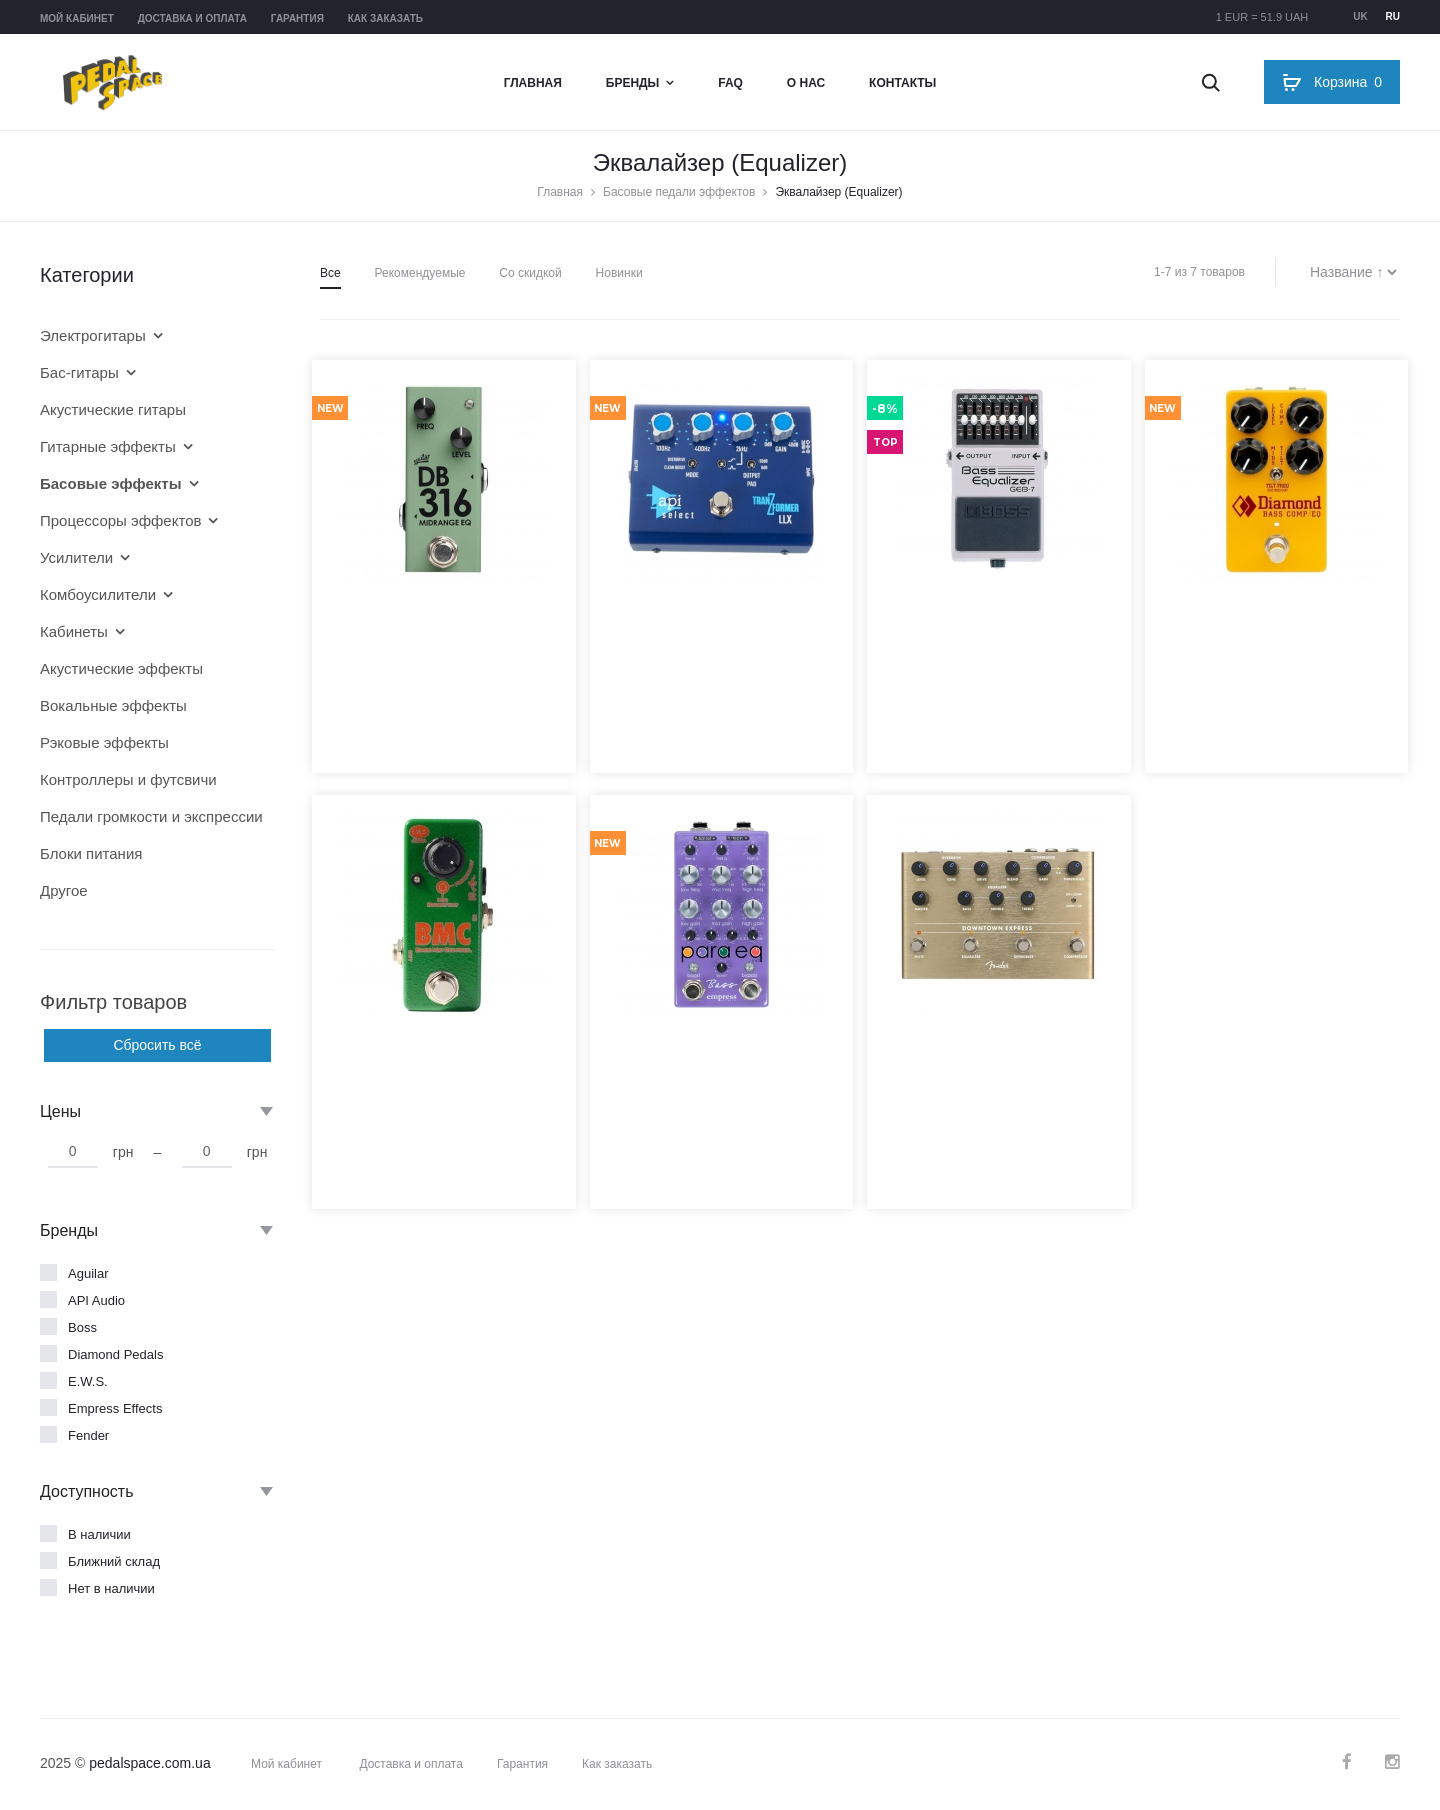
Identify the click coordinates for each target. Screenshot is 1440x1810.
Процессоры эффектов (120, 520)
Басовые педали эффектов (679, 192)
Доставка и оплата (192, 18)
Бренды (633, 83)
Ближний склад (114, 1561)
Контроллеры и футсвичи (128, 779)
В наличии (99, 1534)
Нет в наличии (111, 1588)
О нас (806, 83)
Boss (82, 1327)
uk (1360, 16)
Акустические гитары (113, 409)
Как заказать (385, 18)
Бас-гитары (79, 372)
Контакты (902, 83)
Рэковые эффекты (104, 742)
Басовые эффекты (111, 483)
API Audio (96, 1300)
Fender (88, 1435)
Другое (64, 890)
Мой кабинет (77, 18)
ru (1393, 16)
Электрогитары (93, 335)
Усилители (76, 557)
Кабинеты (74, 631)
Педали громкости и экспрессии (142, 816)
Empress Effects (115, 1408)
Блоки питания (91, 853)
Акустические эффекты (121, 668)
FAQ (730, 83)
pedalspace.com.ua (149, 1763)
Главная (533, 83)
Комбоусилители (98, 594)
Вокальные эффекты (113, 705)
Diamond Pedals (115, 1354)
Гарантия (297, 18)
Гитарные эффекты (108, 446)
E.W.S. (88, 1381)
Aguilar (88, 1273)
